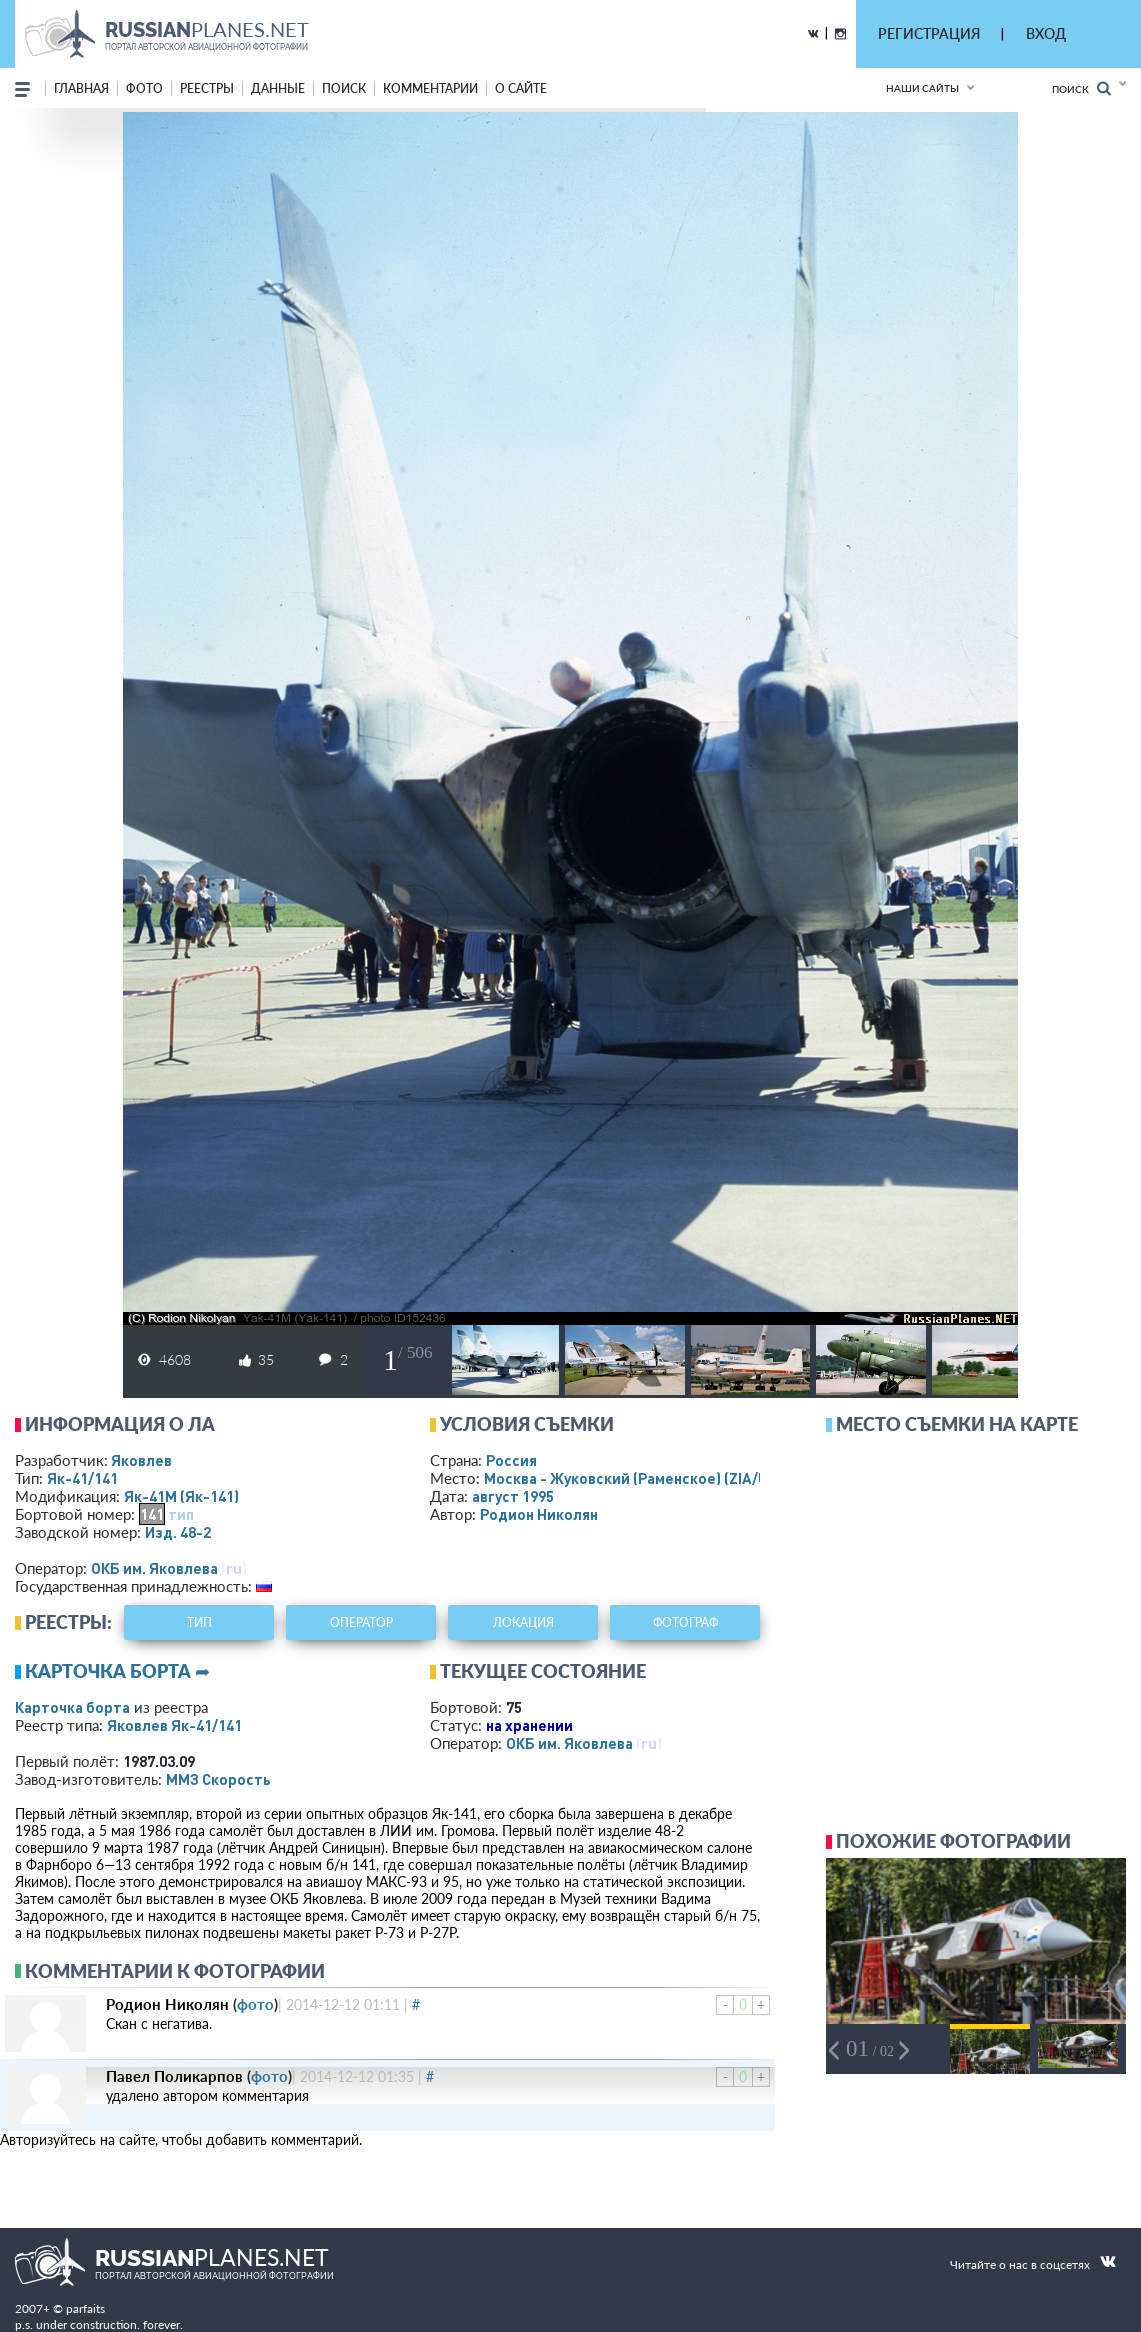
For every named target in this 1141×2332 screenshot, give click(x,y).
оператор (361, 1622)
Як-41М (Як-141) (181, 1496)
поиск (344, 88)
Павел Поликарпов (174, 2076)
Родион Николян (539, 1514)
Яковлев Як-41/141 (174, 1725)
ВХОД (1046, 33)
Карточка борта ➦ (117, 1671)
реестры (207, 88)
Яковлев (141, 1460)
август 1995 (513, 1496)
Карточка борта (72, 1707)
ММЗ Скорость (218, 1779)
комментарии (430, 88)
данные (278, 88)
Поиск (1081, 88)
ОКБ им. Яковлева (154, 1568)
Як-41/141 (82, 1478)
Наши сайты (922, 88)
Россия (511, 1460)
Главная (81, 88)
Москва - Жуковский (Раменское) (645, 1478)
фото (144, 88)
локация (523, 1622)
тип (181, 1514)
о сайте (521, 88)
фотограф (685, 1622)
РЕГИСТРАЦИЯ (929, 33)
